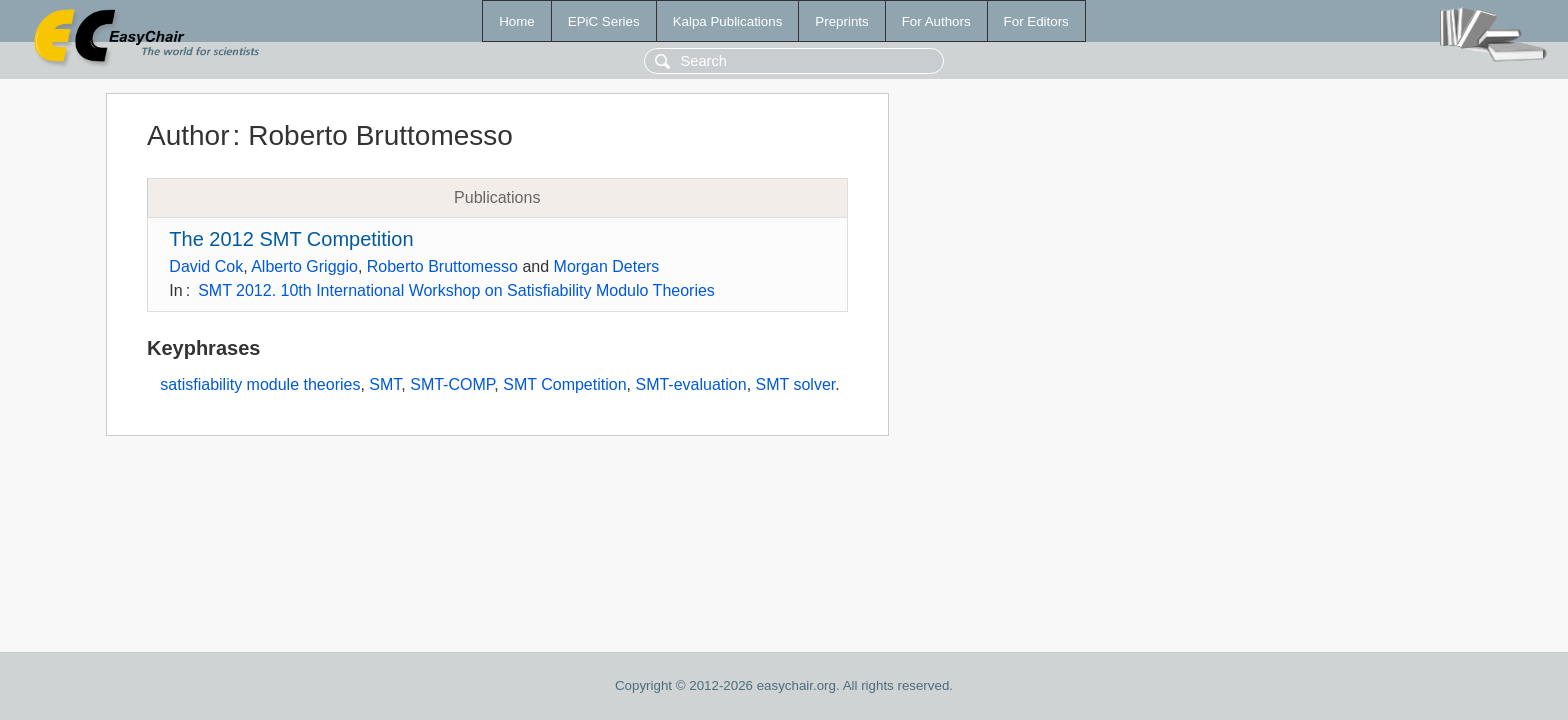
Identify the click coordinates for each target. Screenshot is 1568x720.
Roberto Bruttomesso (442, 266)
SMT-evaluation (690, 384)
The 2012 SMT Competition (291, 239)
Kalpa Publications (728, 21)
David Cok (206, 266)
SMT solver (796, 384)
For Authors (936, 21)
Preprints (841, 21)
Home (517, 21)
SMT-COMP (452, 384)
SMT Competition (564, 384)
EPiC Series (604, 21)
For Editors (1036, 21)
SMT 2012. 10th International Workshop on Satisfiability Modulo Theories (456, 290)
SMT (385, 384)
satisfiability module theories (260, 384)
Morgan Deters (607, 266)
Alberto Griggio (304, 266)
